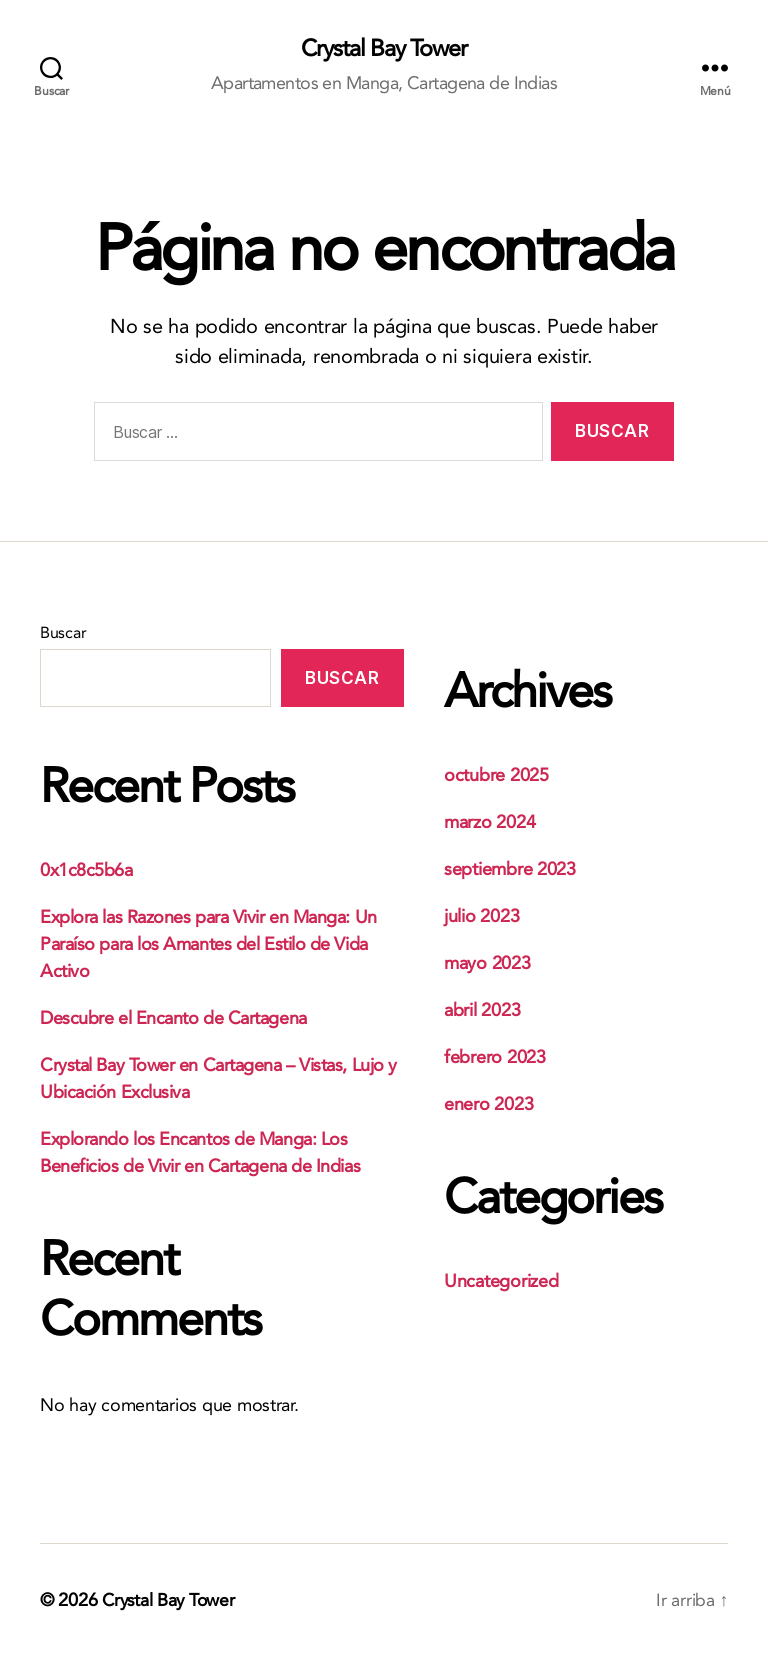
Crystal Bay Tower (383, 50)
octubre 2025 (496, 776)
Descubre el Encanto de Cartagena (173, 1019)
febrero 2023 (495, 1058)
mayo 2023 (487, 964)
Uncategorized (501, 1282)
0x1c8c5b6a (86, 871)
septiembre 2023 (510, 870)
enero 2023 (488, 1105)
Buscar (63, 634)
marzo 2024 (489, 823)
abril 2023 (482, 1011)
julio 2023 (481, 917)
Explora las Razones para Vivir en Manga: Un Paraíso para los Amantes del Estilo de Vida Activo (208, 945)
